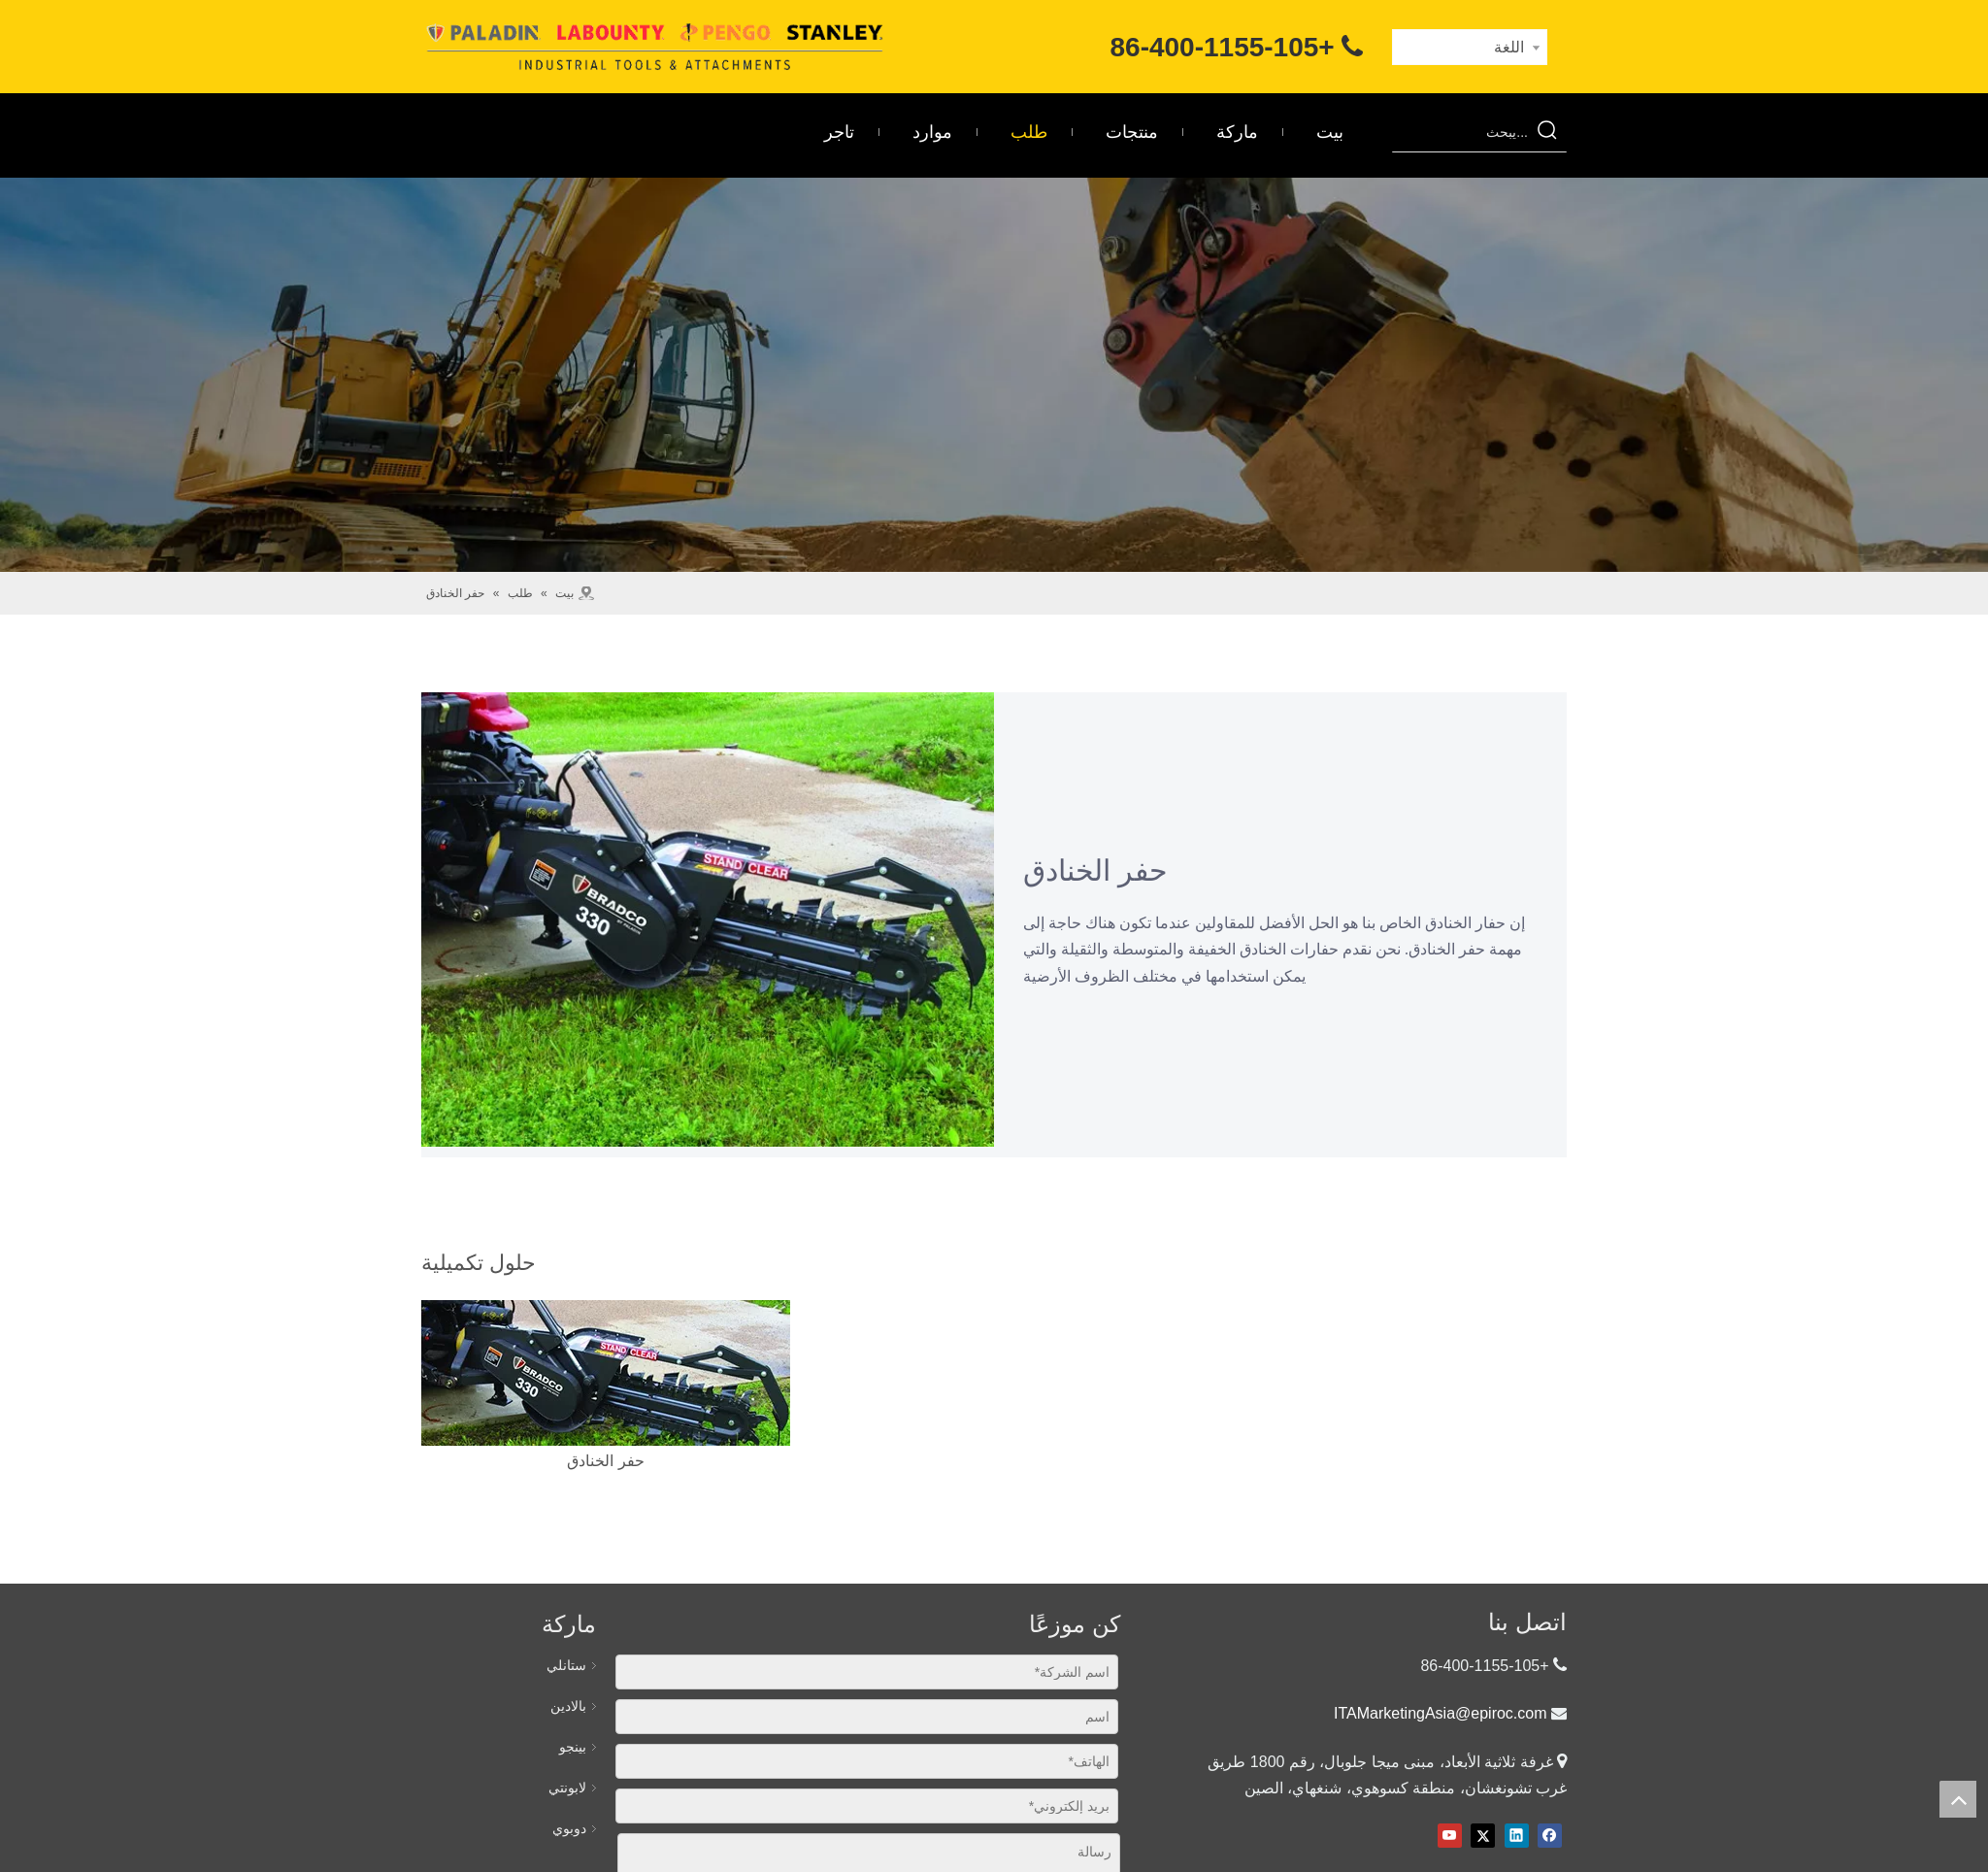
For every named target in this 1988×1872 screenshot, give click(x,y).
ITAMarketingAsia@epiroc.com (1440, 1713)
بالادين (568, 1706)
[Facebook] (1550, 1835)
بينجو (572, 1747)
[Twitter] (1483, 1835)
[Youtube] (1450, 1835)
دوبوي (569, 1828)
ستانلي (566, 1665)
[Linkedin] (1517, 1835)
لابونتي (567, 1787)
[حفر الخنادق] (605, 1373)
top (1957, 1799)
